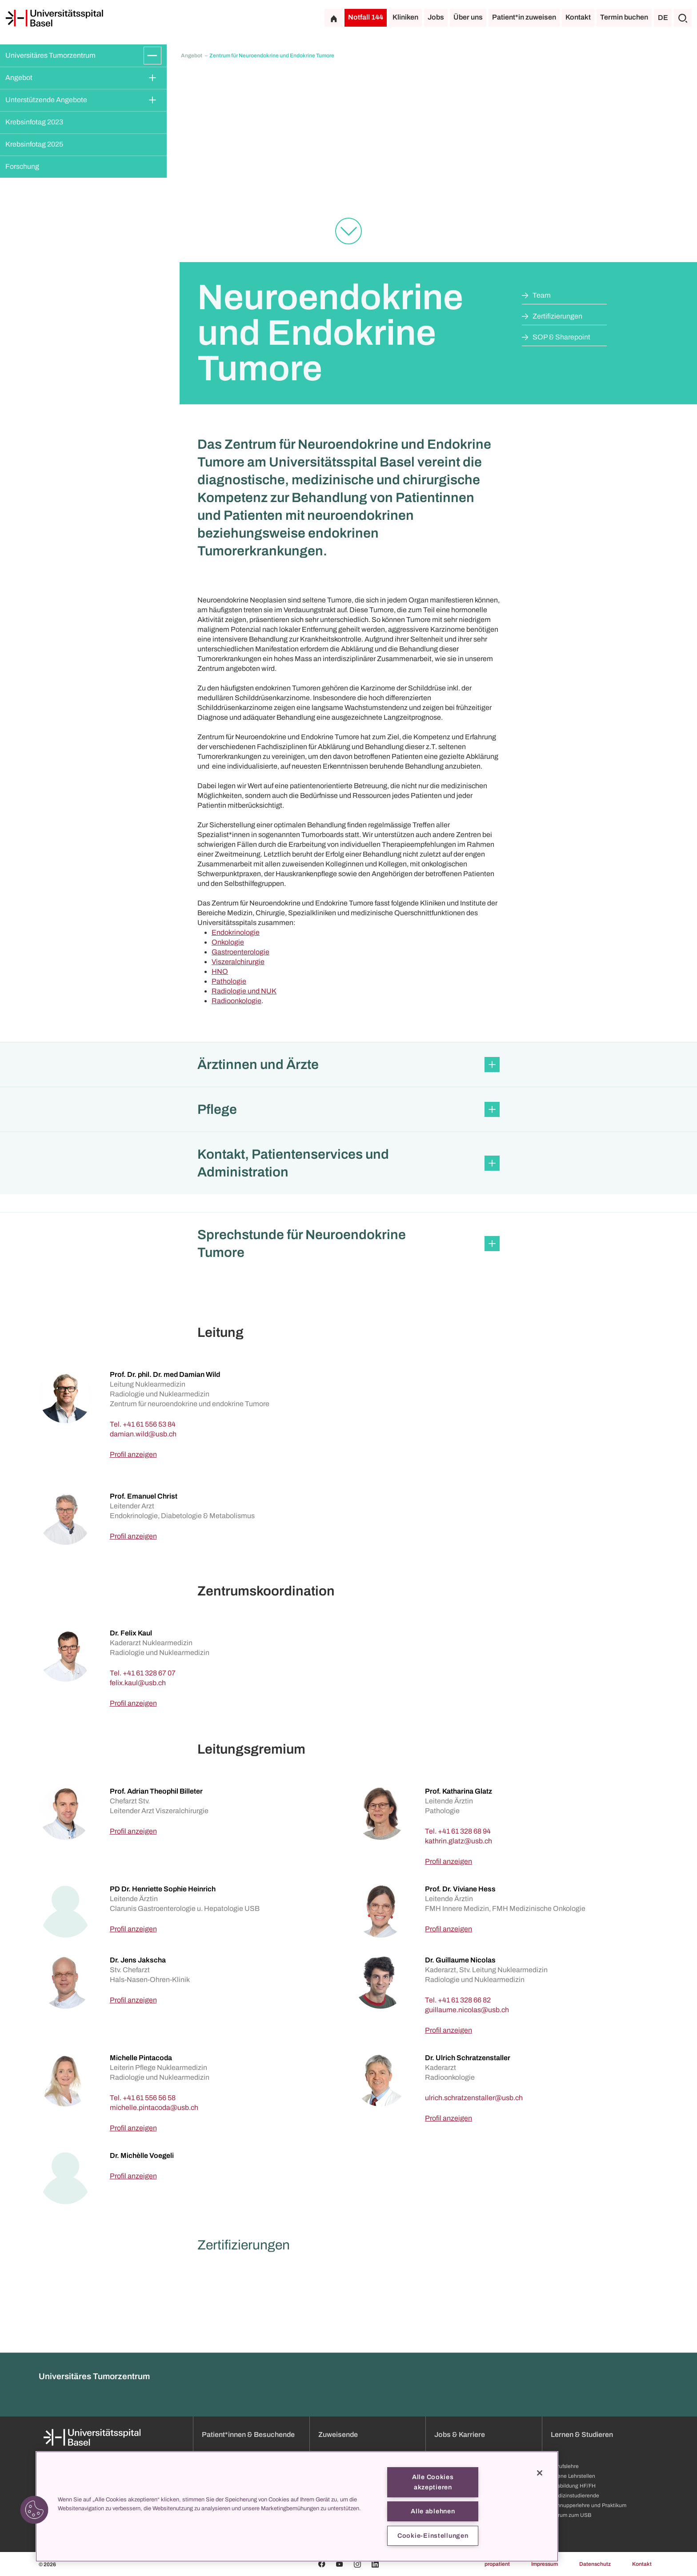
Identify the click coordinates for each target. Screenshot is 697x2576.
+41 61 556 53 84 (149, 1424)
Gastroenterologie (240, 952)
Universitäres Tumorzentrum (50, 55)
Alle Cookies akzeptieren (433, 2482)
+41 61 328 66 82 (464, 2000)
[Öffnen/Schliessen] (152, 55)
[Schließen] (539, 2473)
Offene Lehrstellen (573, 2558)
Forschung (22, 166)
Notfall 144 (365, 17)
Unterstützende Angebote (46, 100)
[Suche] (683, 18)
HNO (220, 971)
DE (663, 17)
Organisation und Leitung (116, 2567)
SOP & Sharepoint (561, 337)
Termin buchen (624, 17)
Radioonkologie (236, 1001)
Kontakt (578, 17)
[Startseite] (54, 18)
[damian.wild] (143, 1434)
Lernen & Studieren (582, 2516)
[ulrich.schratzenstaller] (474, 2097)
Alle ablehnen (433, 2511)
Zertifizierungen (557, 316)
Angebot (18, 77)
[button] (348, 1064)
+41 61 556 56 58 (149, 2097)
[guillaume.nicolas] (467, 2010)
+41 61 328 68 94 (464, 1831)
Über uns (468, 17)
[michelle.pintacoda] (154, 2107)
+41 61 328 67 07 (149, 1673)
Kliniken (405, 17)
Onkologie (228, 942)
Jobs (436, 17)
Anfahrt (211, 2567)
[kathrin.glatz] (458, 1841)
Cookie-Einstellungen (432, 2535)
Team (542, 295)
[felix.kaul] (138, 1683)
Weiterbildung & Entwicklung (469, 2567)
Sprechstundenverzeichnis (350, 2567)
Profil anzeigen (133, 1454)
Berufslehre (565, 2548)
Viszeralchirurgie (238, 961)
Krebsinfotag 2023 (34, 122)
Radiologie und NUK (244, 991)
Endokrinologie (236, 932)
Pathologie (229, 981)
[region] (297, 2506)
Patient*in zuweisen (524, 17)
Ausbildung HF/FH (573, 2567)
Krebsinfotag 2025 (34, 144)
